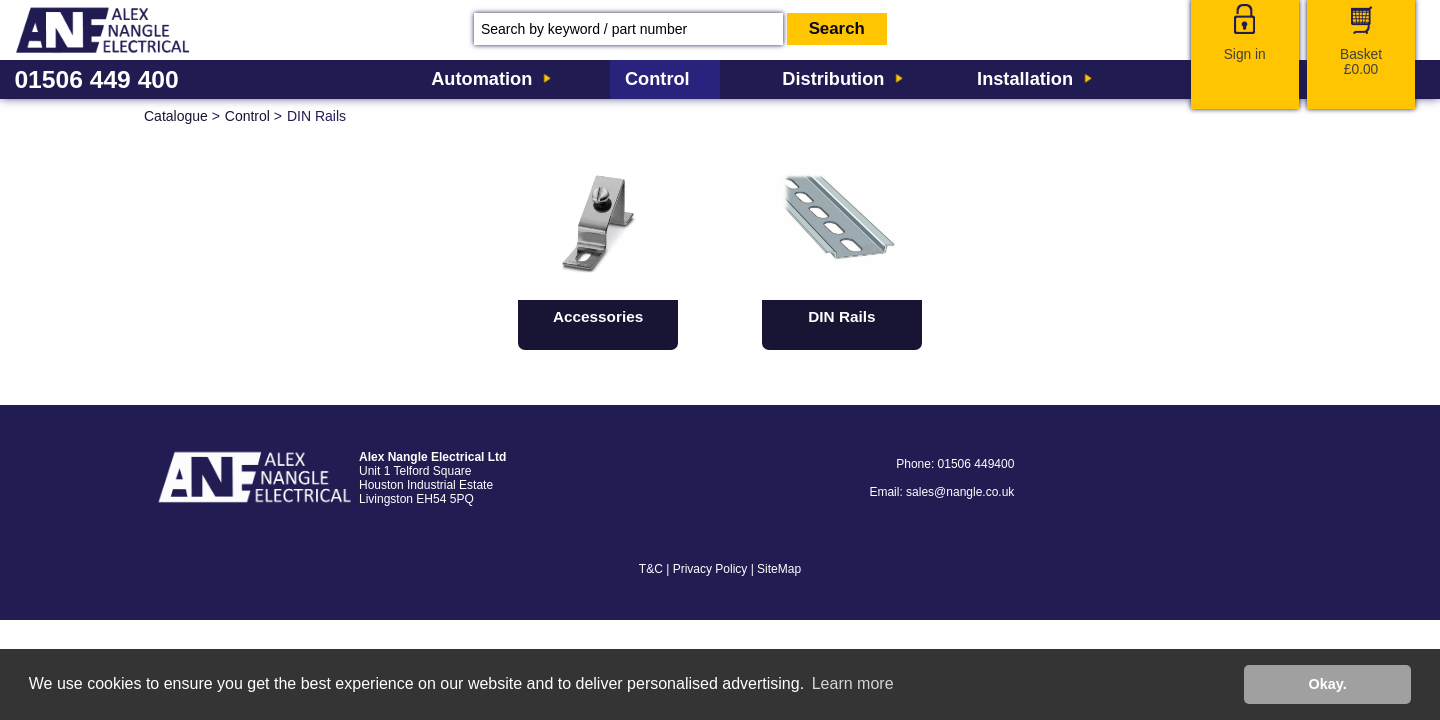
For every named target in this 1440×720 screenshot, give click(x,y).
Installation (1025, 79)
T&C (651, 569)
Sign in (1245, 54)
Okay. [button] (1328, 684)
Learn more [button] (853, 683)
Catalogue (176, 116)
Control (657, 79)
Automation (481, 79)
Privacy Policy (710, 569)
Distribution (833, 79)
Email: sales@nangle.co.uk (941, 492)
